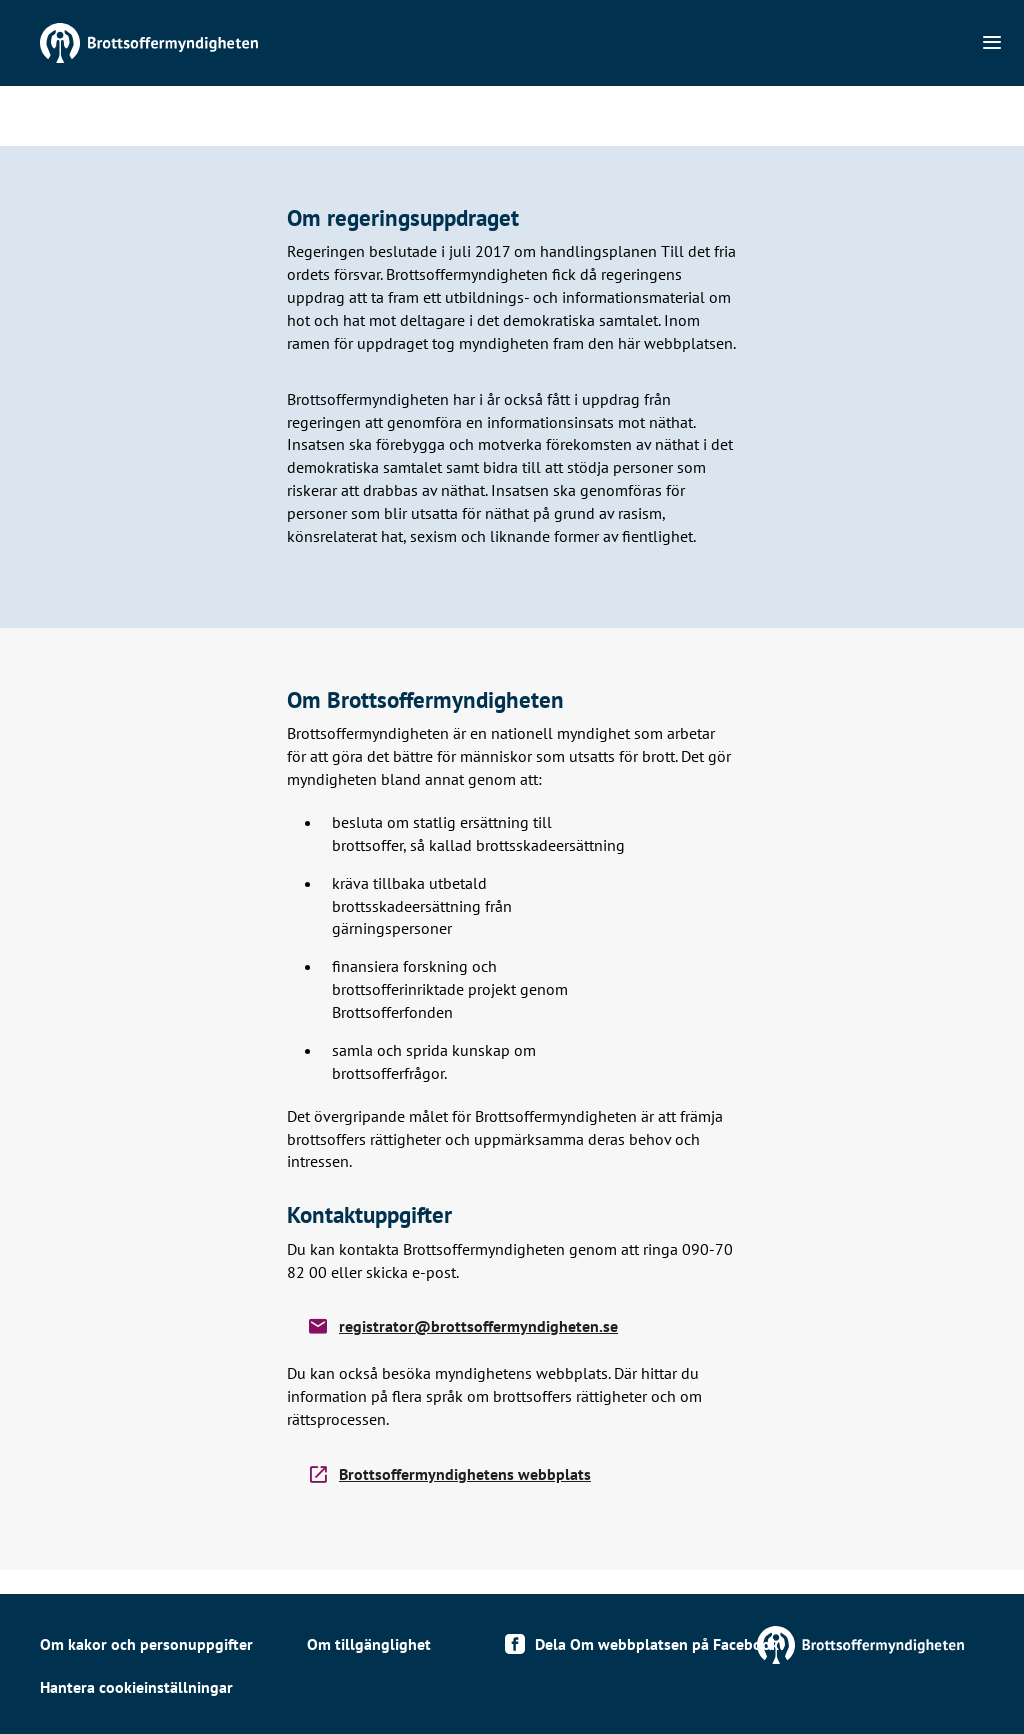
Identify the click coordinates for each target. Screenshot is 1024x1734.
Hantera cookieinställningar (136, 1687)
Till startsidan (200, 43)
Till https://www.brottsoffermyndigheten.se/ (708, 1644)
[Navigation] (991, 43)
